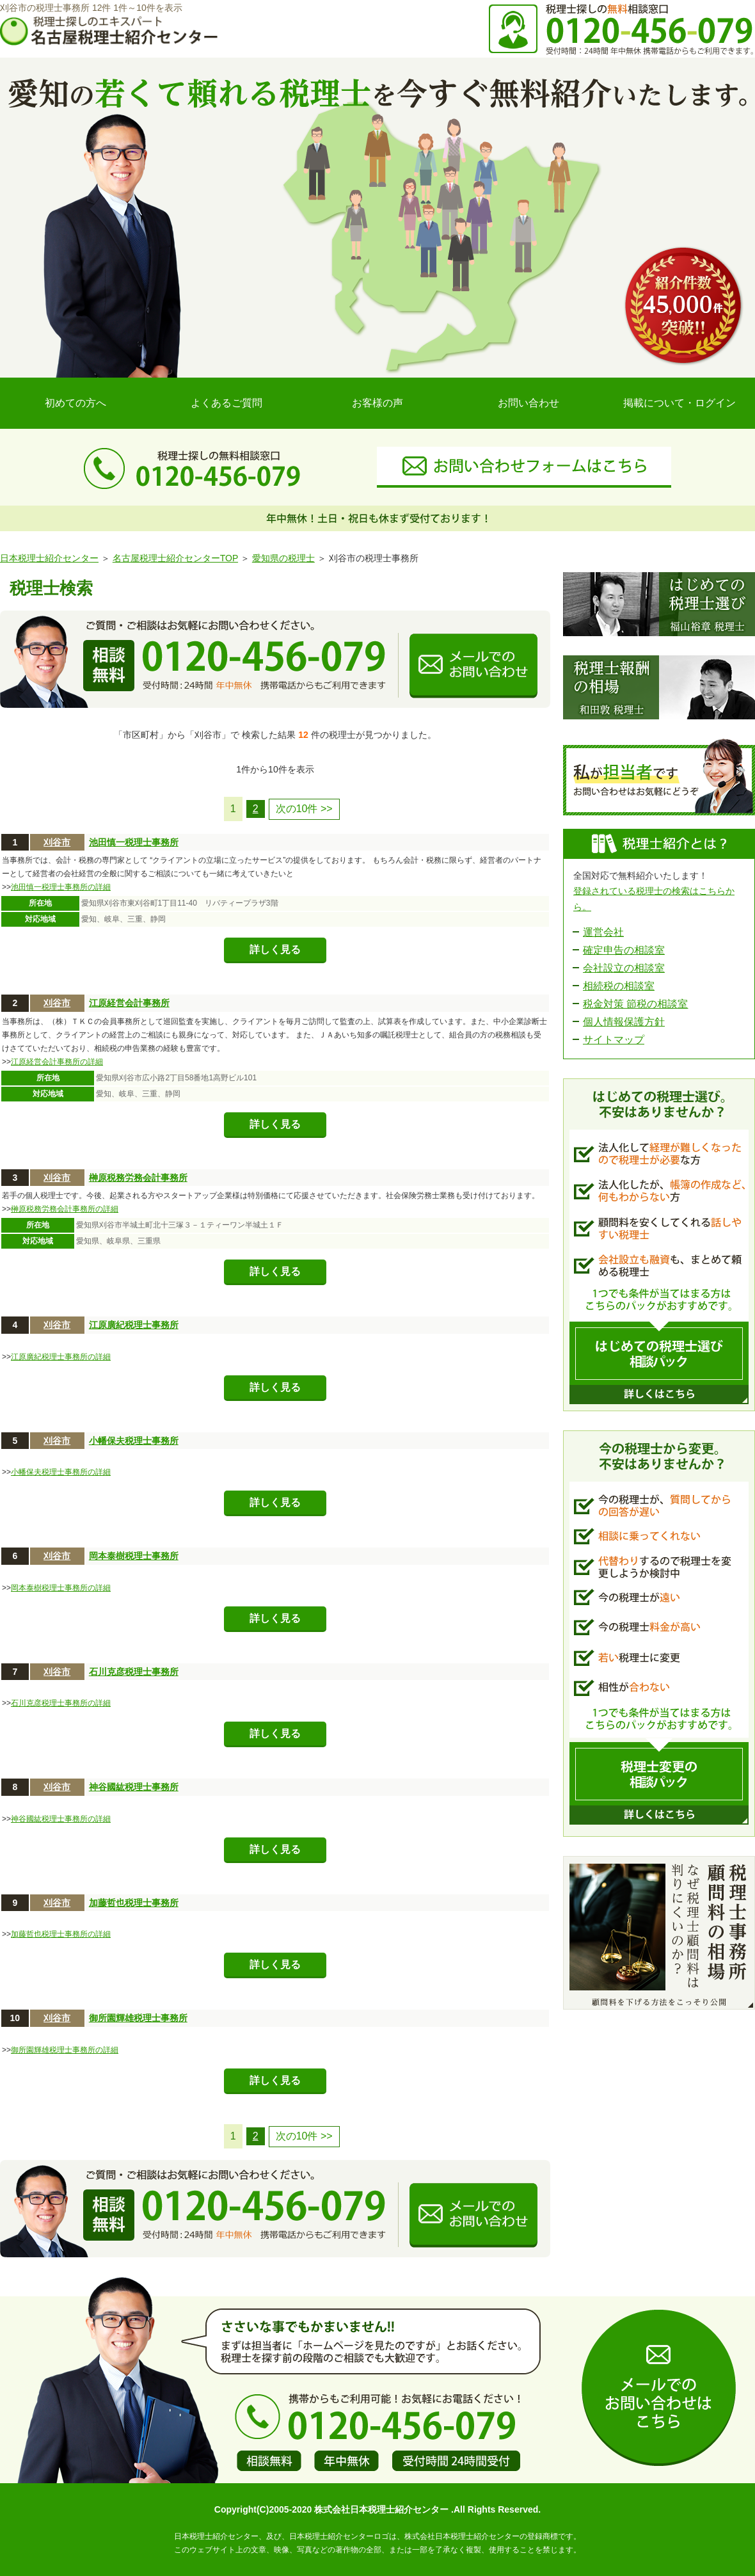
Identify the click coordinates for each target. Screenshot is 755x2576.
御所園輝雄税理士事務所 (138, 2018)
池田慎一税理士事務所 (134, 842)
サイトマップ (613, 1039)
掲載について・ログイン (679, 402)
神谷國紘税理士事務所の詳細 (61, 1818)
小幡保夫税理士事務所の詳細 (61, 1472)
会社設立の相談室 (624, 968)
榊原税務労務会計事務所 (138, 1177)
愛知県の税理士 (283, 558)
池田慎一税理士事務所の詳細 (61, 887)
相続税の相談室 (619, 985)
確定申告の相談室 (624, 950)
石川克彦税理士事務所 (134, 1672)
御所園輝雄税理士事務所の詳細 (64, 2049)
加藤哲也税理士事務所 (134, 1903)
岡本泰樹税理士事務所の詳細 (61, 1587)
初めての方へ (75, 402)
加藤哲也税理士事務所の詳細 (61, 1934)
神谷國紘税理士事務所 (134, 1787)
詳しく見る (275, 949)
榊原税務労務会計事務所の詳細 (64, 1208)
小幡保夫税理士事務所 (134, 1441)
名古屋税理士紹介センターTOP (175, 558)
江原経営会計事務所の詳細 (57, 1061)
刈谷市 (57, 842)
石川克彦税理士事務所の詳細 (61, 1703)
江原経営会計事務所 (129, 1003)
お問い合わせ (528, 402)
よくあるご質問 (226, 402)
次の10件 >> (304, 808)
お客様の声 (377, 402)
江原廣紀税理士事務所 (134, 1325)
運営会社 (603, 932)
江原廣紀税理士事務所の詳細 (61, 1356)
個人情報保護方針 (624, 1021)
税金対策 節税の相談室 (635, 1003)
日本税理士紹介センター (49, 558)
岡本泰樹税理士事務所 (134, 1556)
